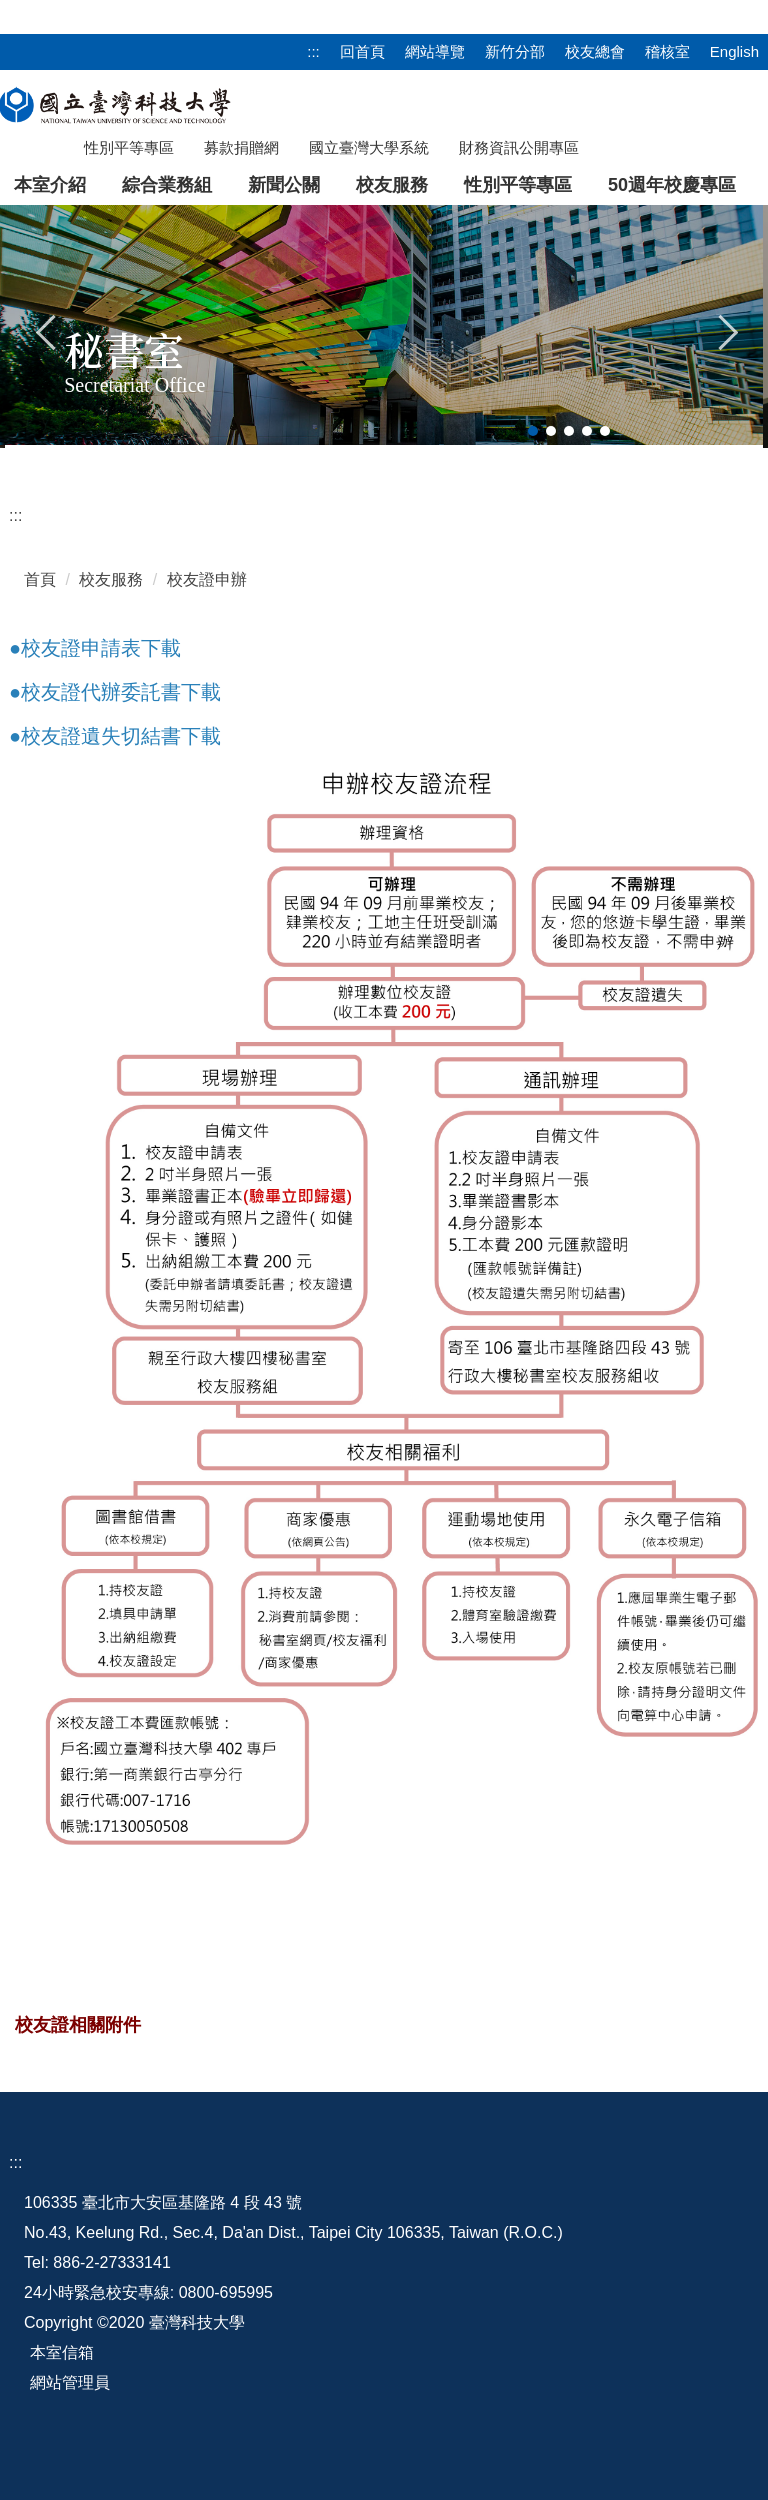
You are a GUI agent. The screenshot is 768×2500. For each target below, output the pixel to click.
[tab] (533, 431)
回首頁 (362, 51)
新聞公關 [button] (284, 185)
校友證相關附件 (78, 2025)
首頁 (40, 579)
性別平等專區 (518, 185)
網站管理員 (70, 2382)
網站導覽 (435, 51)
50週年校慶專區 (672, 185)
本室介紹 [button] (50, 185)
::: (313, 51)
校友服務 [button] (392, 185)
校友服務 (111, 579)
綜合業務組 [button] (167, 185)
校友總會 (595, 51)
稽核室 (667, 51)
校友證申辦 (207, 579)
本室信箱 (62, 2352)
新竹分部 (515, 51)
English (734, 51)
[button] (47, 330)
